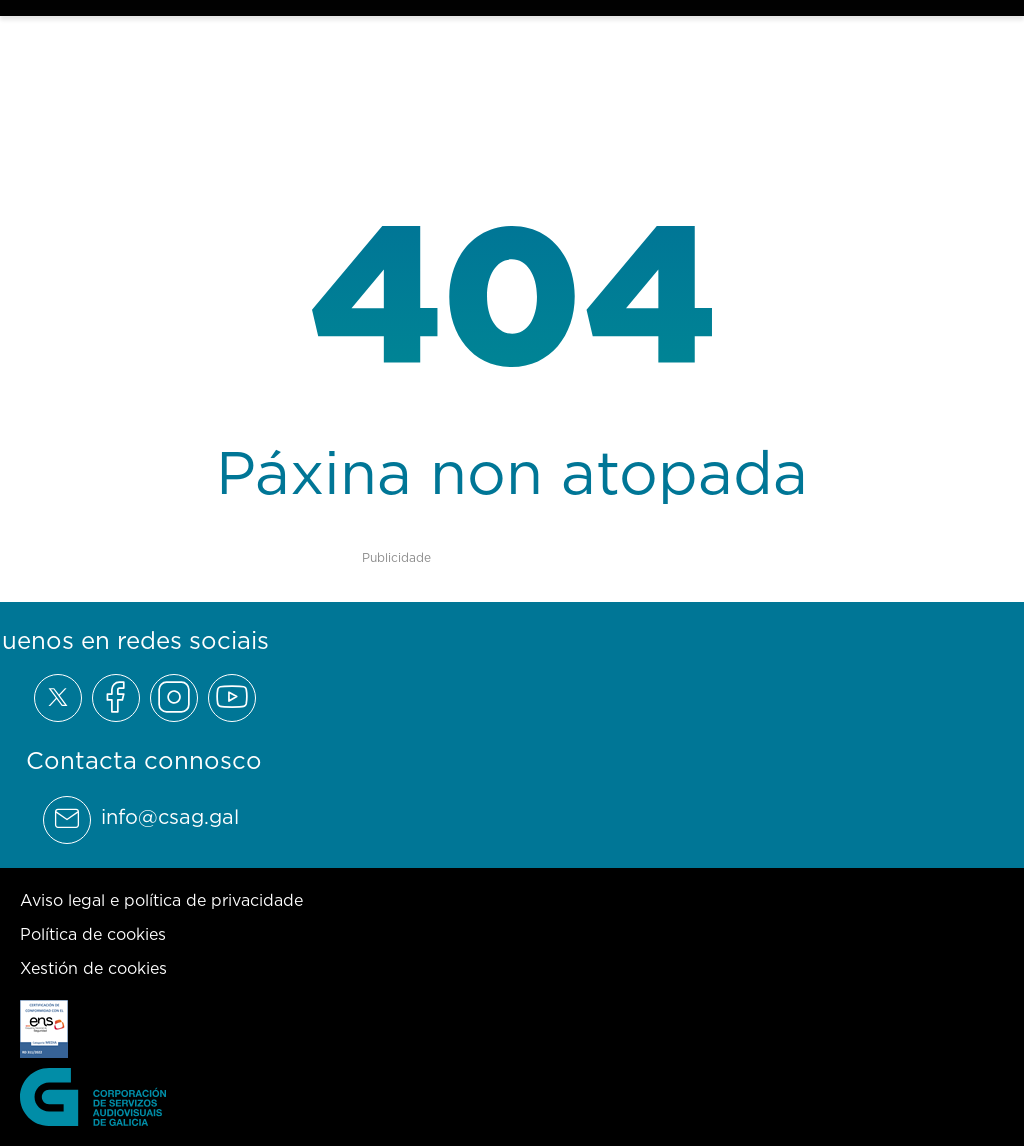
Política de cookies (93, 934)
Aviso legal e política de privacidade (161, 900)
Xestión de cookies (93, 968)
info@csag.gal (170, 817)
